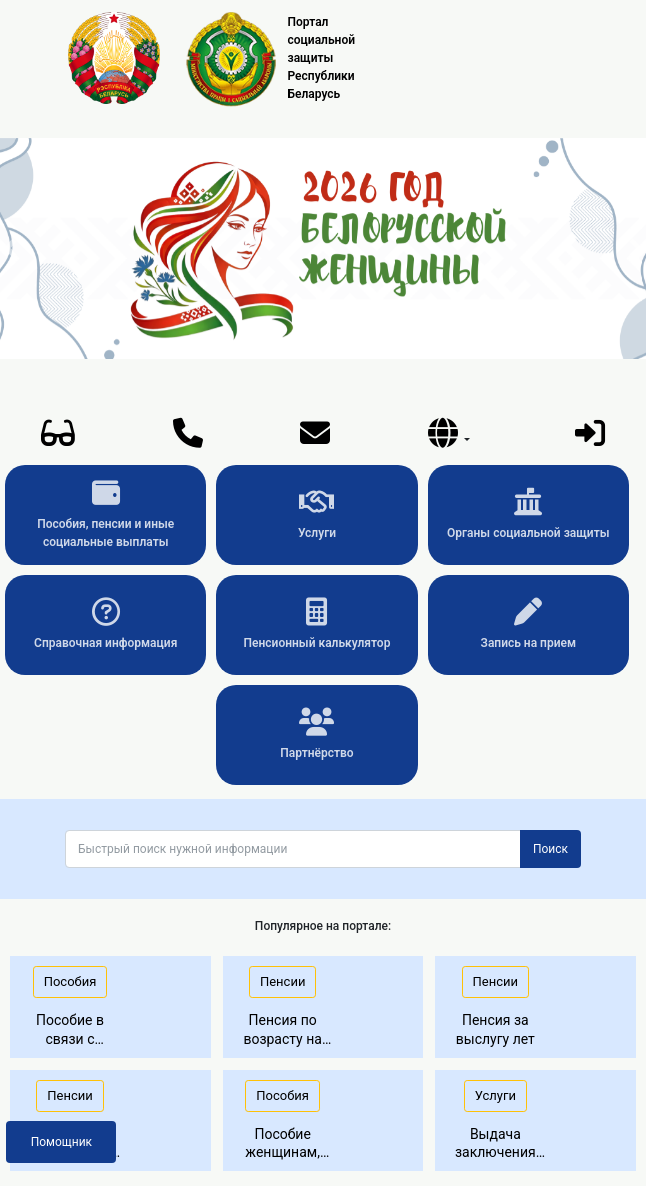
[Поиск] (293, 849)
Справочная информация (105, 624)
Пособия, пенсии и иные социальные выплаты (105, 514)
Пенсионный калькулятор (317, 624)
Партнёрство (316, 734)
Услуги (317, 514)
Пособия (70, 981)
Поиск (550, 849)
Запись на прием (529, 624)
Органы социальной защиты (528, 514)
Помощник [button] (61, 1142)
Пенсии (282, 981)
